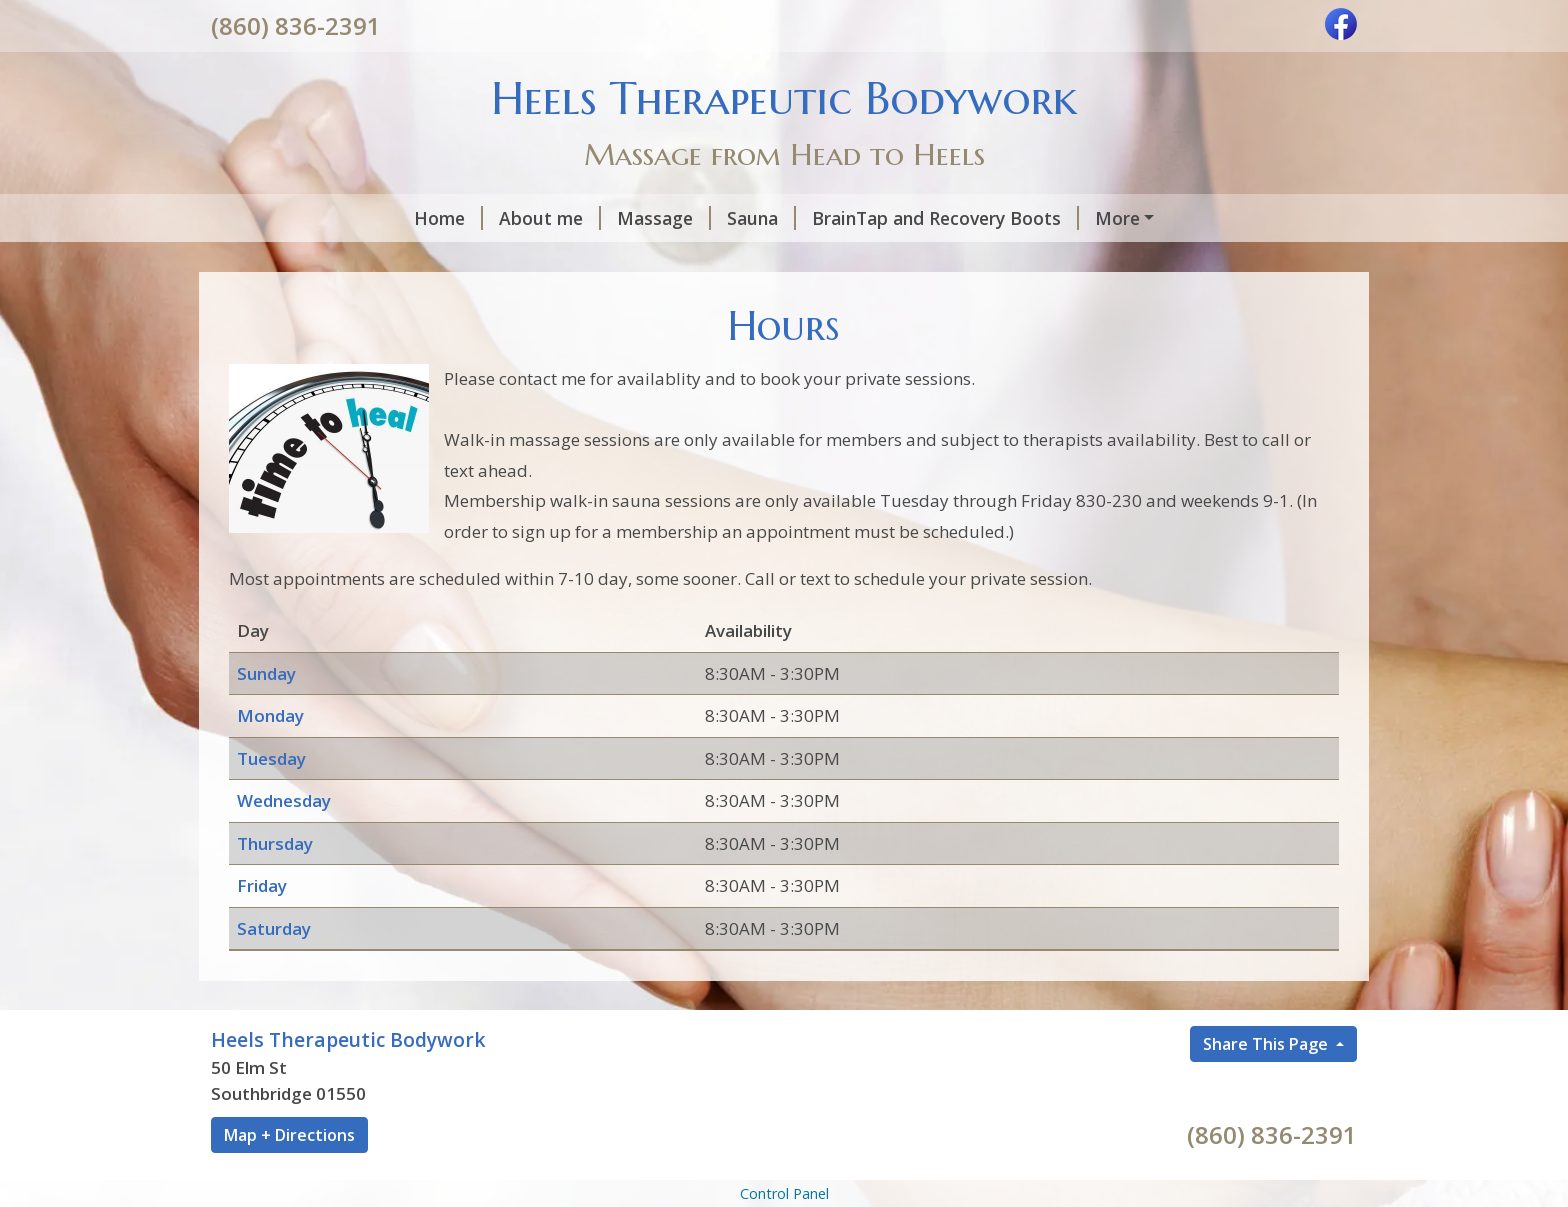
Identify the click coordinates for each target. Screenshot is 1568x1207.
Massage (477, 218)
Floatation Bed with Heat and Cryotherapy (1096, 218)
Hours (425, 260)
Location (522, 260)
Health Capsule (300, 260)
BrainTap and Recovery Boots (758, 218)
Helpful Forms (948, 260)
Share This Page (1267, 1086)
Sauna (574, 218)
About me (363, 218)
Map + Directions (289, 1177)
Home (261, 218)
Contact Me (642, 260)
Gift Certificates (794, 260)
